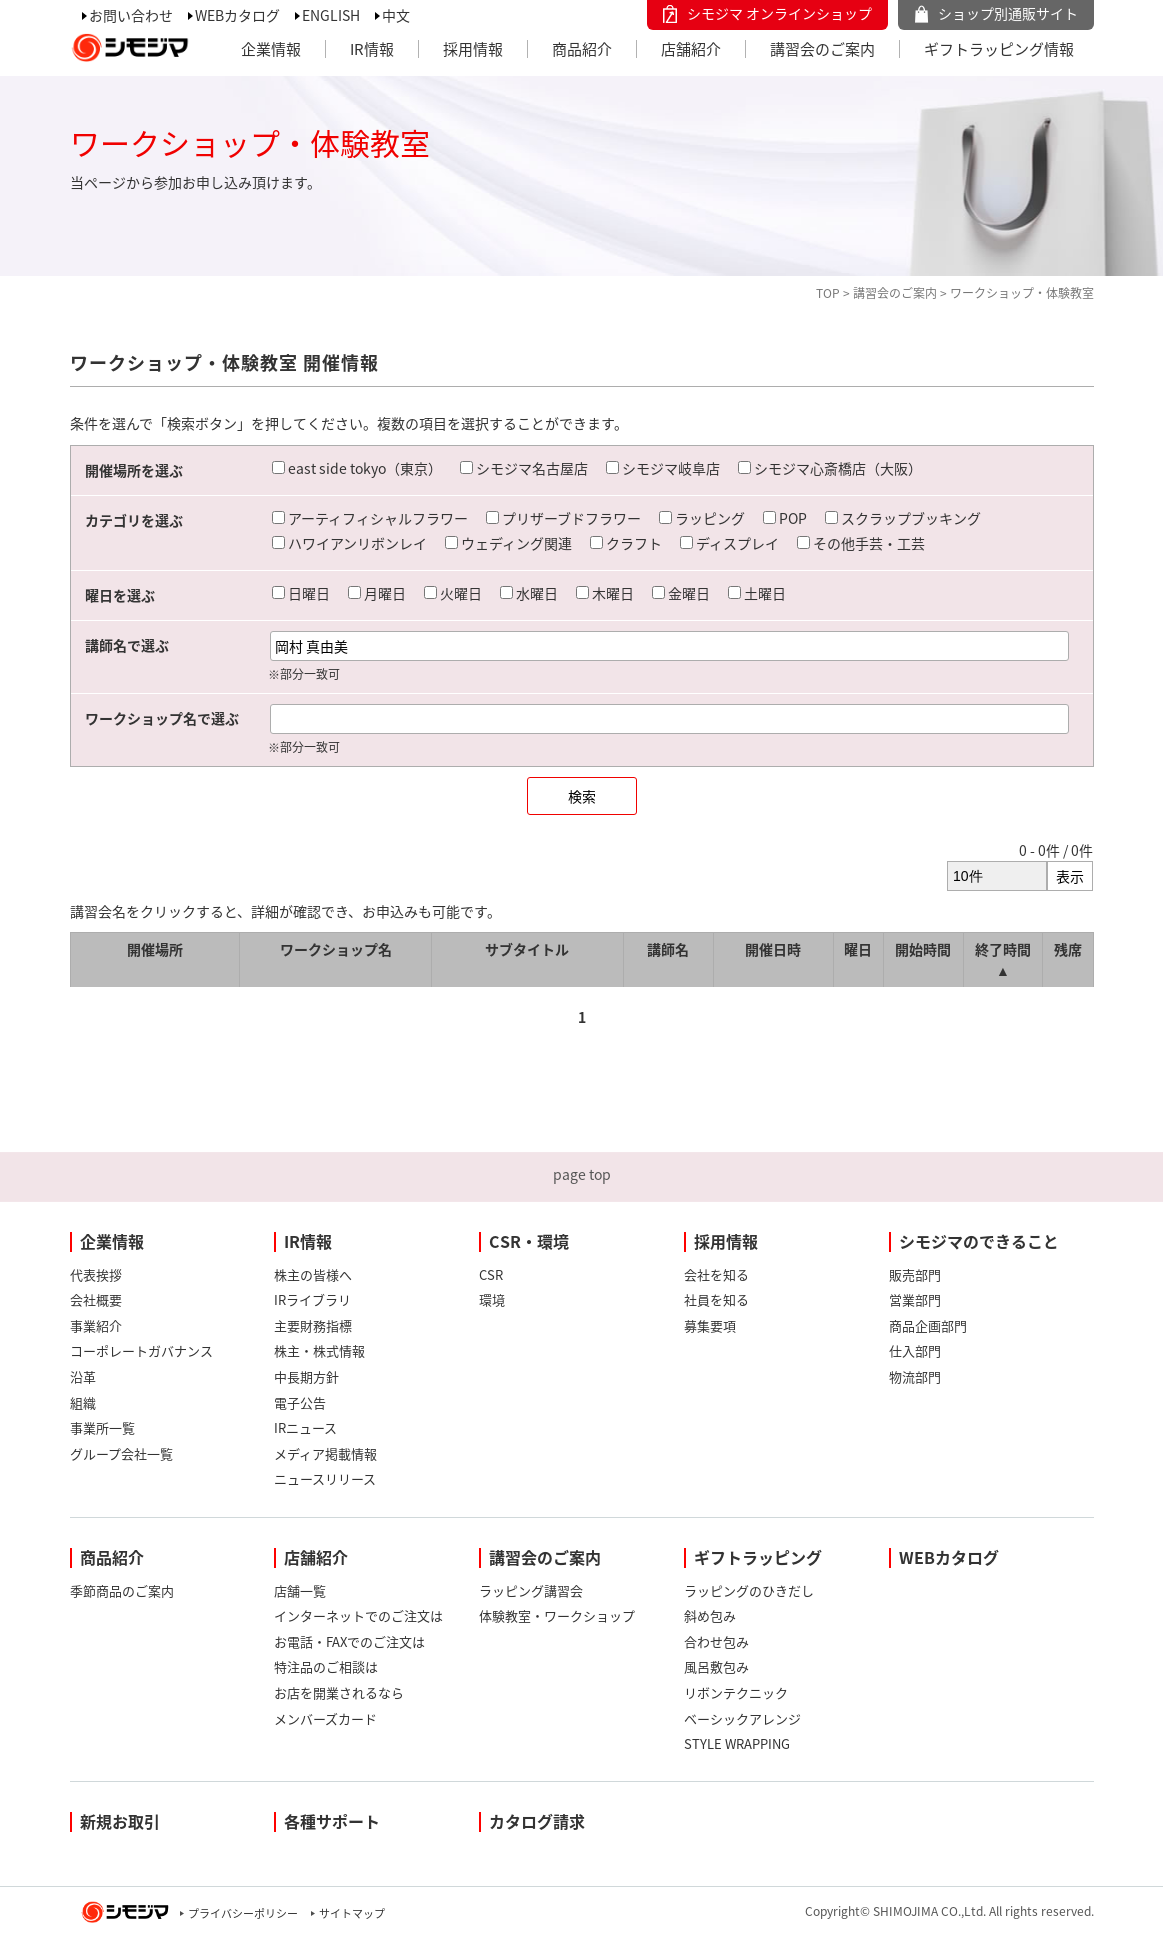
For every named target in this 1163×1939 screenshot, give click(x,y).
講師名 (668, 949)
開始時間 (923, 949)
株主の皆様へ (313, 1274)
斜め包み (710, 1615)
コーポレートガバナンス (141, 1350)
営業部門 (915, 1299)
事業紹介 (96, 1325)
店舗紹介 (691, 49)
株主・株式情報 (319, 1350)
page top (582, 1174)
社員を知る (716, 1299)
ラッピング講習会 (531, 1590)
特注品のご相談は (326, 1666)
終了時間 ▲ (1003, 959)
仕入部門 (915, 1350)
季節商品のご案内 (122, 1590)
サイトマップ (352, 1913)
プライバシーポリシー (243, 1913)
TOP (828, 293)
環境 (492, 1299)
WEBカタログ (237, 15)
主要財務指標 (313, 1325)
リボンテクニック (736, 1692)
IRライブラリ (312, 1299)
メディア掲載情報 (325, 1453)
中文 (396, 15)
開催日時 (773, 949)
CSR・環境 (529, 1241)
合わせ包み (716, 1641)
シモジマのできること (979, 1241)
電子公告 (300, 1402)
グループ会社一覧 (121, 1453)
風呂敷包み (716, 1666)
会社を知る (716, 1274)
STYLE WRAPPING (737, 1743)
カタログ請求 (537, 1821)
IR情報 (372, 49)
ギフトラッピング (758, 1557)
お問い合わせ (131, 15)
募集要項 (710, 1325)
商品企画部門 (928, 1325)
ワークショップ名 (336, 949)
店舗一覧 (300, 1590)
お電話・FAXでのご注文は (349, 1641)
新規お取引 (120, 1821)
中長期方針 (306, 1376)
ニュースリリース (325, 1478)
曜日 (858, 949)
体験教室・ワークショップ (557, 1615)
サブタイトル (527, 949)
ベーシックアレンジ (742, 1718)
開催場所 (155, 949)
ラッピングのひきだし (749, 1590)
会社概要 (96, 1299)
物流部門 (915, 1376)
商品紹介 (582, 49)
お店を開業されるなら (339, 1692)
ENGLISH (331, 15)
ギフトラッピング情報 (999, 49)
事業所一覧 (102, 1427)
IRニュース (305, 1427)
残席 (1068, 949)
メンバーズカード (325, 1718)
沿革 (83, 1376)
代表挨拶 (96, 1274)
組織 (83, 1402)
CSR (491, 1274)
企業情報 (271, 49)
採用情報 (473, 49)
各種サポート (332, 1821)
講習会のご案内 (822, 49)
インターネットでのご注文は (358, 1615)
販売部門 (915, 1274)
